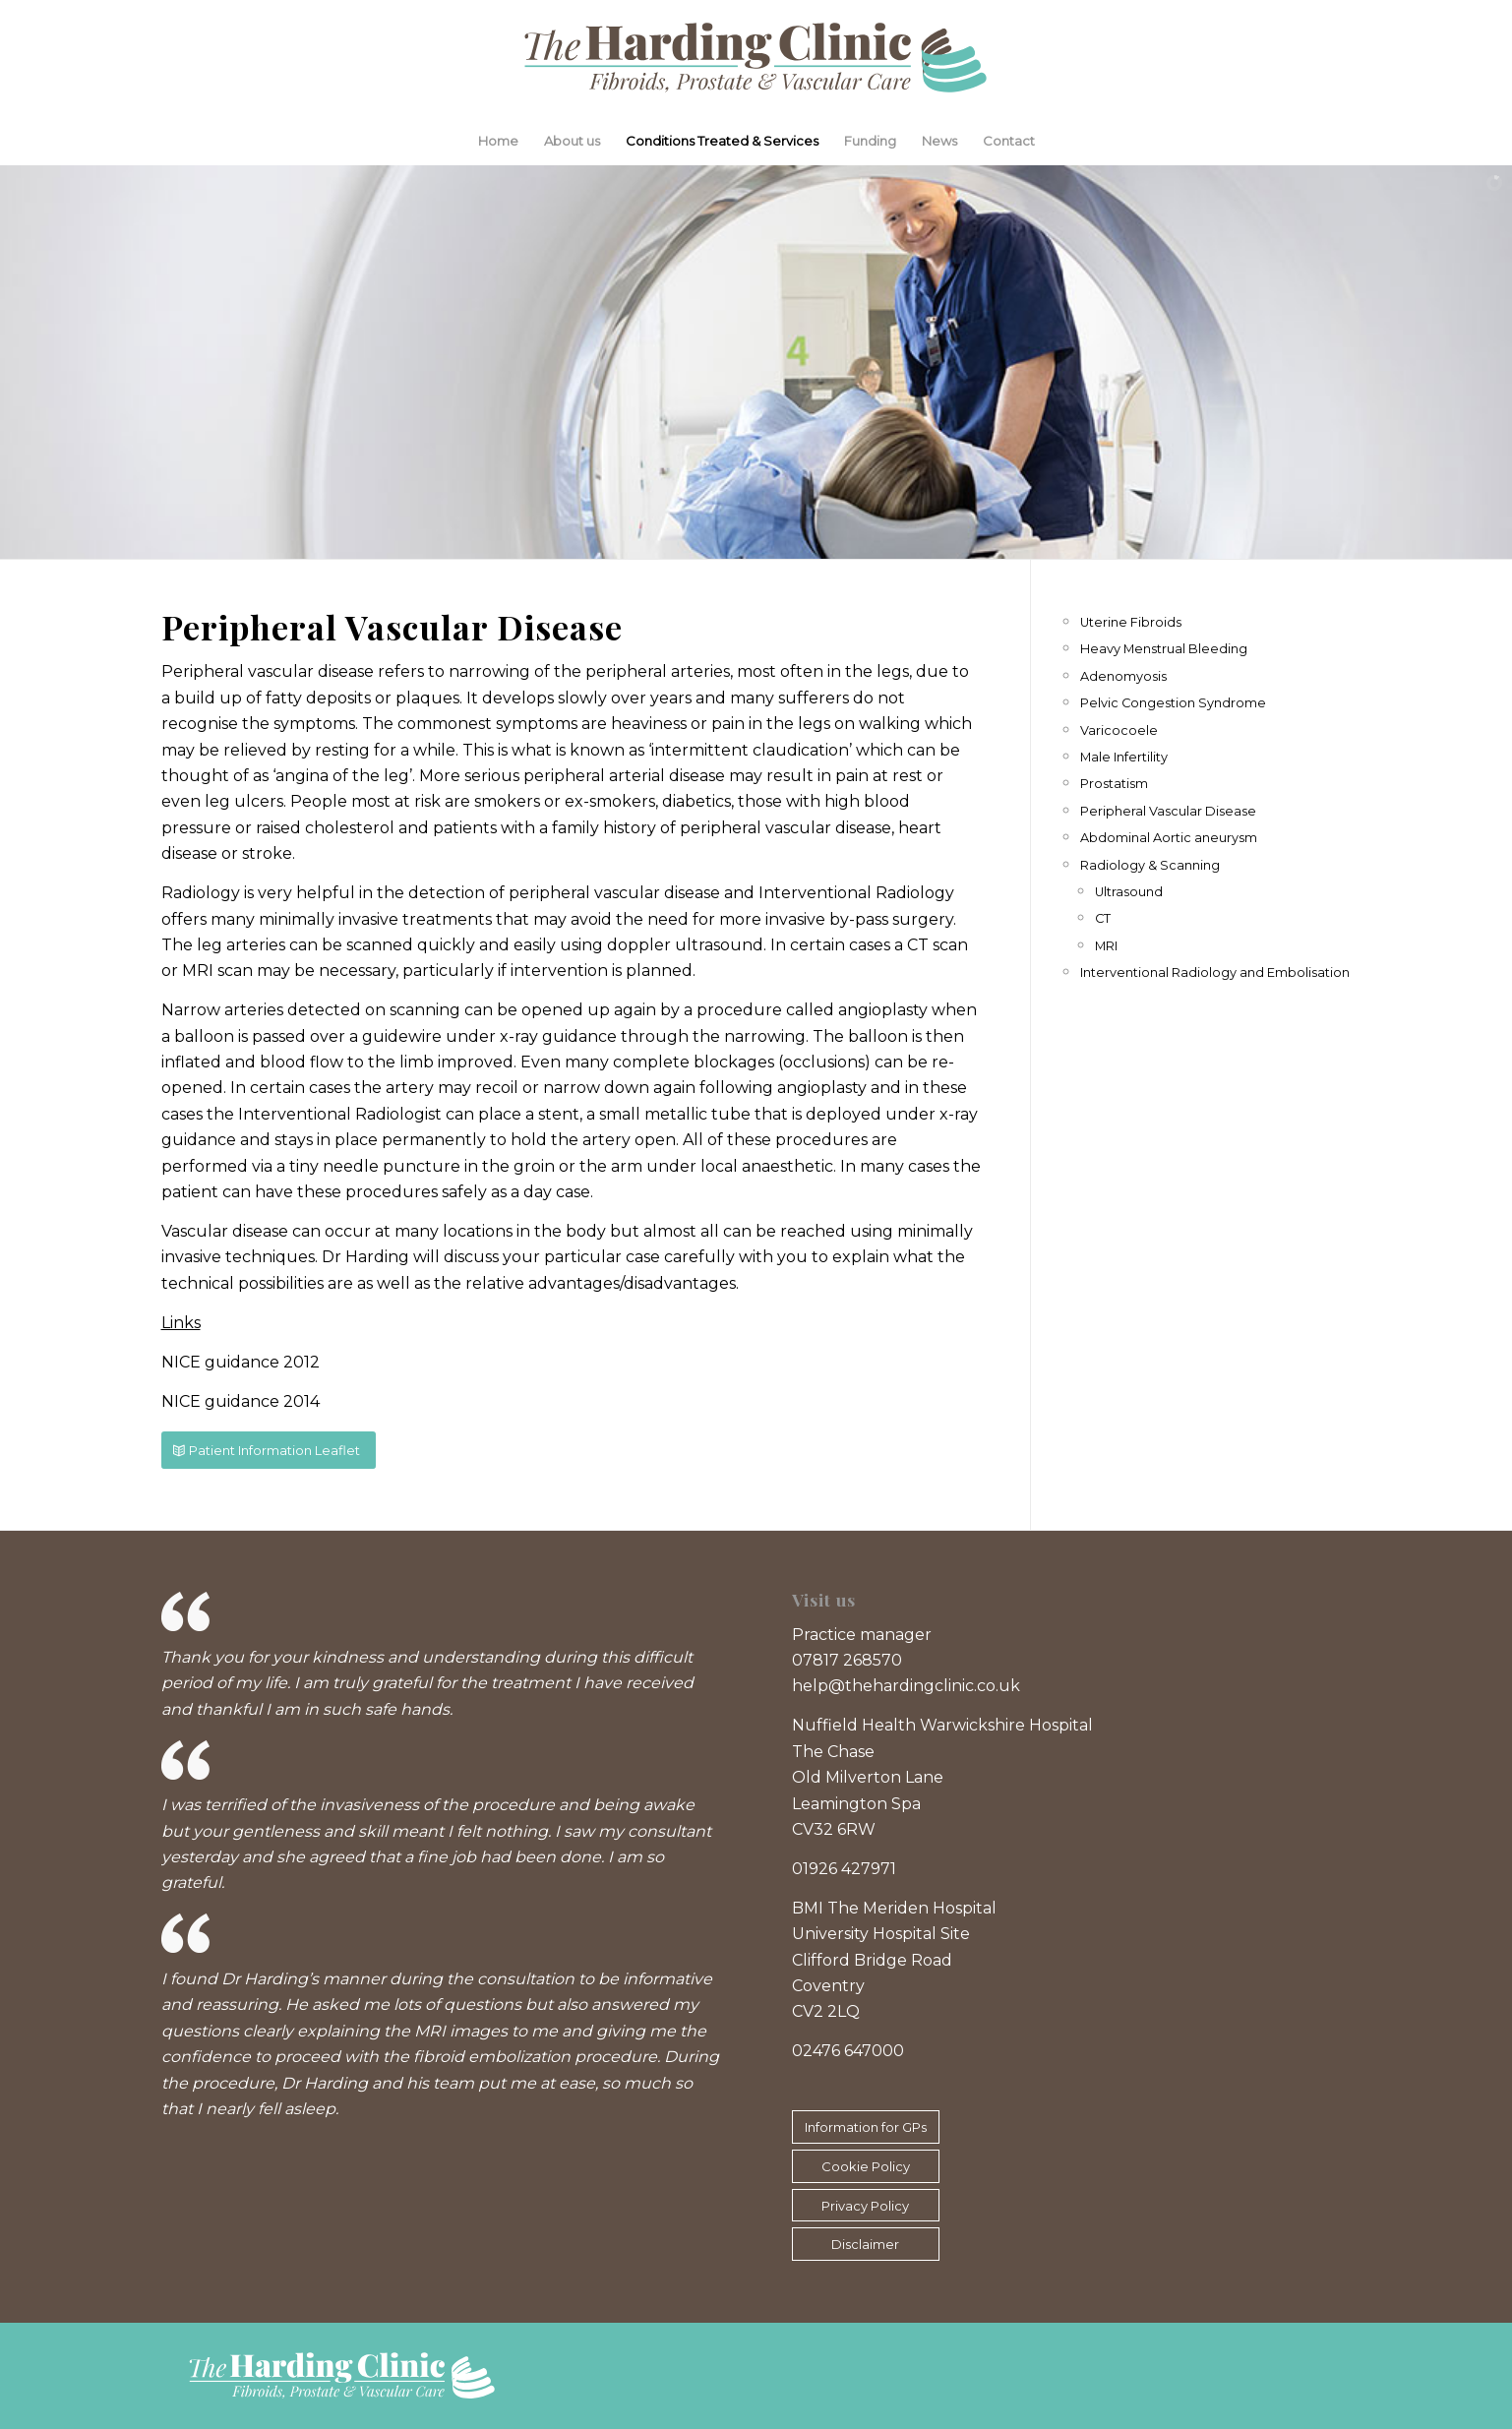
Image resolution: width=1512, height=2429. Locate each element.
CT (1103, 918)
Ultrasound (1129, 891)
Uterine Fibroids (1130, 622)
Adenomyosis (1123, 676)
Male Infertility (1124, 757)
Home (498, 141)
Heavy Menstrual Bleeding (1163, 648)
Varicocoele (1119, 730)
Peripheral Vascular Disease (1168, 811)
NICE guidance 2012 (240, 1362)
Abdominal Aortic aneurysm (1168, 837)
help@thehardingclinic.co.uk (906, 1685)
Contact (1009, 141)
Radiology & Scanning (1150, 865)
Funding (870, 141)
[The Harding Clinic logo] (756, 58)
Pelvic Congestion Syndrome (1173, 703)
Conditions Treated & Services (722, 141)
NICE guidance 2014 (240, 1401)
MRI (1106, 946)
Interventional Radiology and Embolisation (1215, 972)
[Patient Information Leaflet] (268, 1450)
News (939, 141)
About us (572, 141)
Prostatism (1114, 783)
